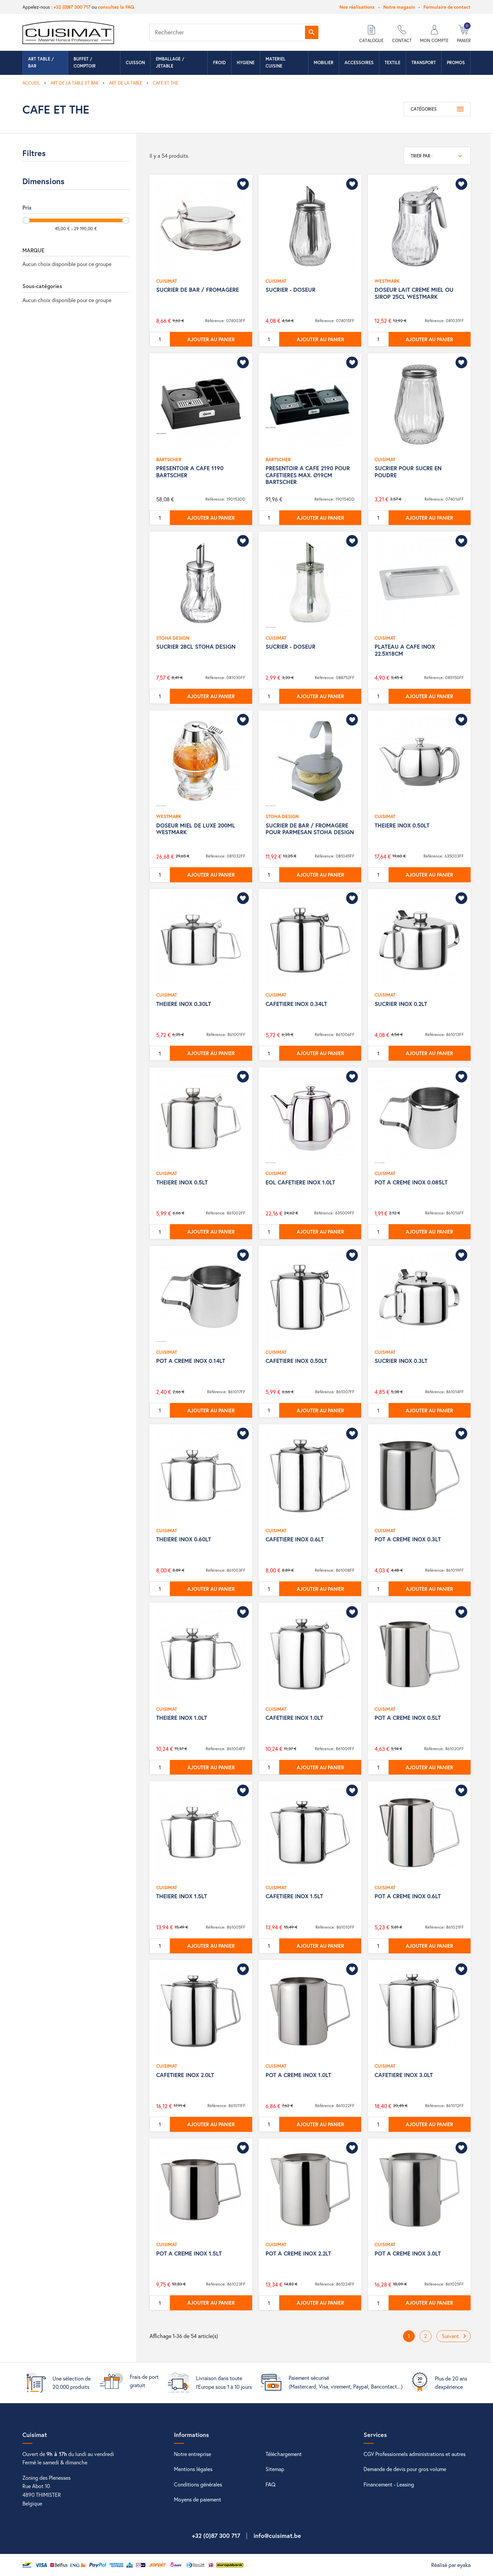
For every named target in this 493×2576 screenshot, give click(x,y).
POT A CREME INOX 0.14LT (190, 1361)
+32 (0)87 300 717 (72, 7)
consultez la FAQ (116, 7)
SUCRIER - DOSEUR (290, 289)
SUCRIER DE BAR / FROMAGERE (197, 289)
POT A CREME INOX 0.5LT (408, 1717)
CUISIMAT (166, 281)
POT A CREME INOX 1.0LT (298, 2075)
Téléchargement (284, 2453)
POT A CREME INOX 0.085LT (411, 1182)
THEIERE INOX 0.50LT (402, 825)
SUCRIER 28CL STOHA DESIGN (195, 646)
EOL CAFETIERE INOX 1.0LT (300, 1182)
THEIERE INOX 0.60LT (183, 1539)
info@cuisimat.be (277, 2536)
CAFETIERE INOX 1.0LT (294, 1717)
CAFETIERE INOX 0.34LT (296, 1004)
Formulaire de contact (447, 7)
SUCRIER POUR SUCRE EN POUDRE (408, 471)
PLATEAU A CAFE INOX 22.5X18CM (405, 650)
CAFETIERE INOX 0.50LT (296, 1361)
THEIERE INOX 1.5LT (181, 1896)
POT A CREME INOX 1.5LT (189, 2253)
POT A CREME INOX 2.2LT (298, 2253)
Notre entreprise (192, 2453)
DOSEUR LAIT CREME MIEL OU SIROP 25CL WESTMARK (414, 293)
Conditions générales (198, 2484)
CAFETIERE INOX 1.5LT (294, 1896)
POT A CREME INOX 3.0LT (408, 2253)
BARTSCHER (168, 459)
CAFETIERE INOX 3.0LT (404, 2075)
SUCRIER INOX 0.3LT (401, 1361)
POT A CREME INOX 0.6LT (408, 1896)
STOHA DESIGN (172, 638)
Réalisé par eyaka (451, 2564)
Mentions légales (193, 2468)
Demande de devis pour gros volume (405, 2468)
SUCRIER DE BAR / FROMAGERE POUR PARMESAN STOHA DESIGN (310, 828)
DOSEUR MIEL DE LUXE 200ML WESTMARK (195, 828)
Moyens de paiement (197, 2499)
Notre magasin (399, 7)
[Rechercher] (235, 32)
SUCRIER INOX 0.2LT (401, 1004)
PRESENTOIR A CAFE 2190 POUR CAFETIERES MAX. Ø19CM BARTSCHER (308, 475)
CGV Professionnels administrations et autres (415, 2453)
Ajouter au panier (211, 339)
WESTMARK (387, 281)
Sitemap (275, 2468)
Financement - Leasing (389, 2484)
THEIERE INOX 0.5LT (182, 1182)
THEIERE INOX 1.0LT (181, 1717)
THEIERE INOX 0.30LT (183, 1004)
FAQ (271, 2484)
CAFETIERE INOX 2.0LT (185, 2075)
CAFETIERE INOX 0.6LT (295, 1539)
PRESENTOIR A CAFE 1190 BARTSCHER (189, 471)
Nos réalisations (357, 7)
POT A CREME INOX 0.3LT (408, 1539)
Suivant (455, 2336)
